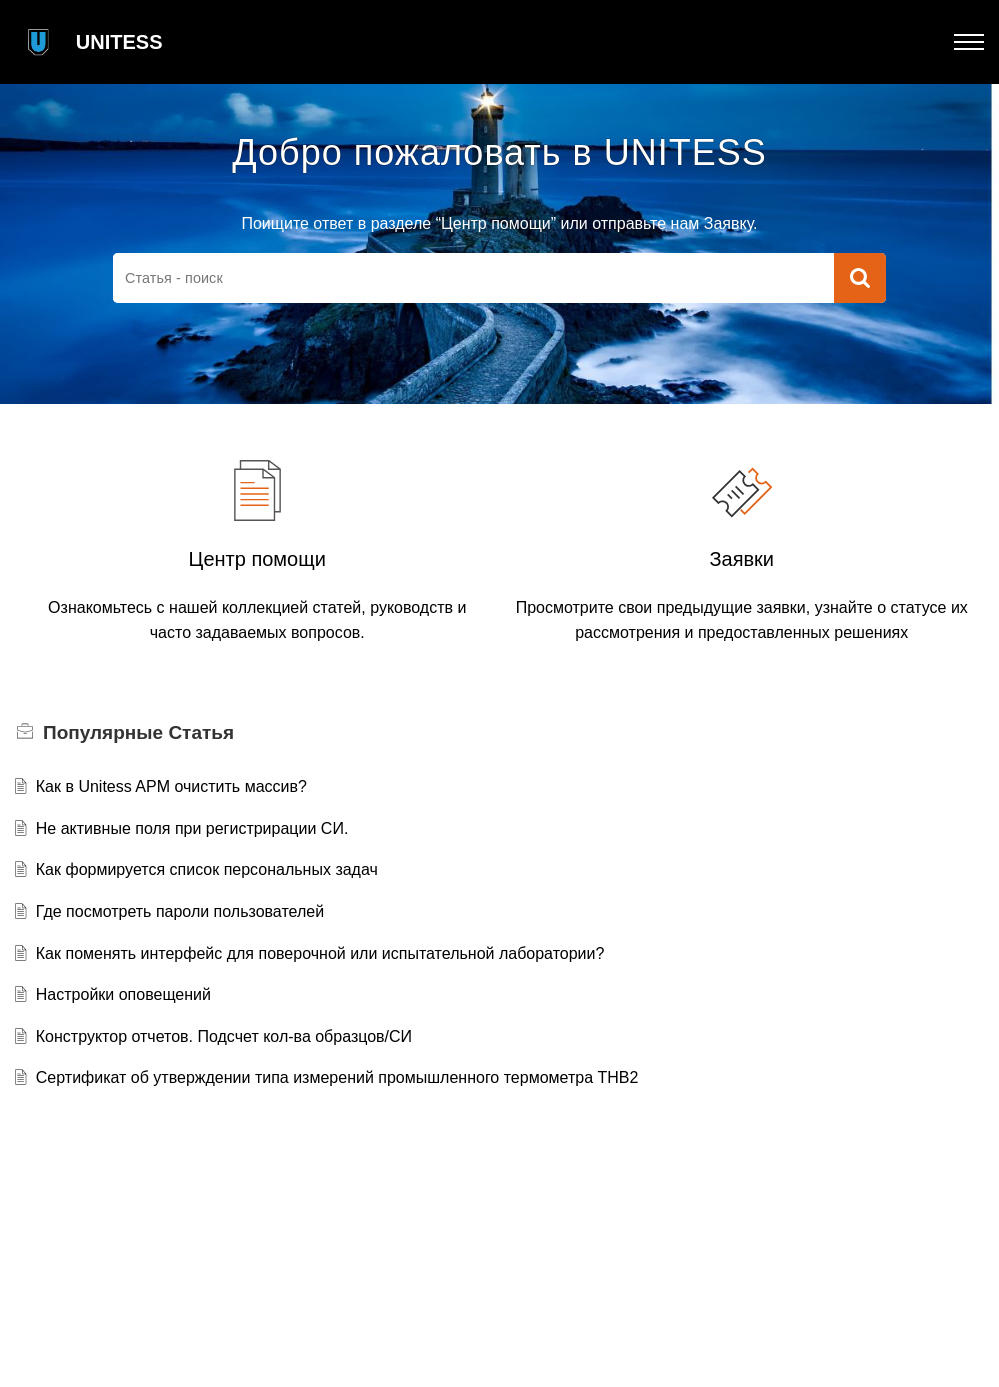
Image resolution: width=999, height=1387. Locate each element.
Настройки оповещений (123, 994)
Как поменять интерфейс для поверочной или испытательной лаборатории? (320, 953)
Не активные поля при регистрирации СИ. (192, 828)
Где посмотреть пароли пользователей (180, 911)
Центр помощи (257, 559)
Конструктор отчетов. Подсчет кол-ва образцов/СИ (224, 1036)
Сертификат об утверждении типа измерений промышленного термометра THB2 (337, 1077)
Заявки (741, 559)
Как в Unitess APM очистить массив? (171, 786)
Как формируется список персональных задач (207, 869)
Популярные (138, 732)
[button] (969, 42)
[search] (473, 278)
